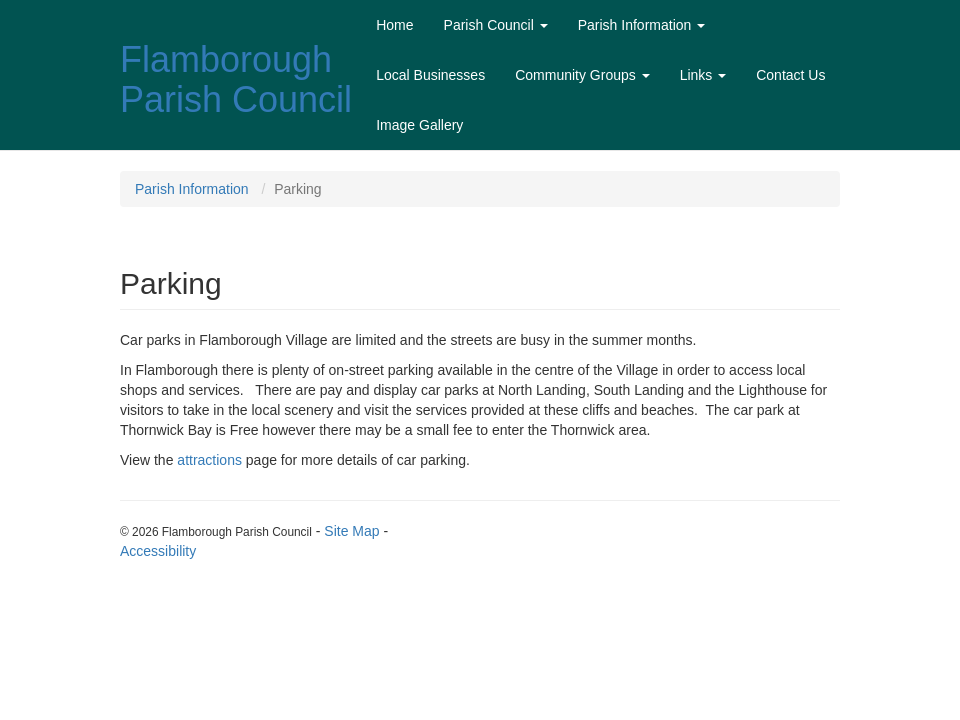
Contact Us (790, 75)
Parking (297, 189)
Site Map (351, 531)
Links (703, 75)
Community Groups (582, 75)
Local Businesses (430, 75)
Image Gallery (419, 125)
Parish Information (642, 25)
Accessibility (158, 551)
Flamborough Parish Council (236, 79)
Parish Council (496, 25)
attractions (209, 460)
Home (394, 25)
